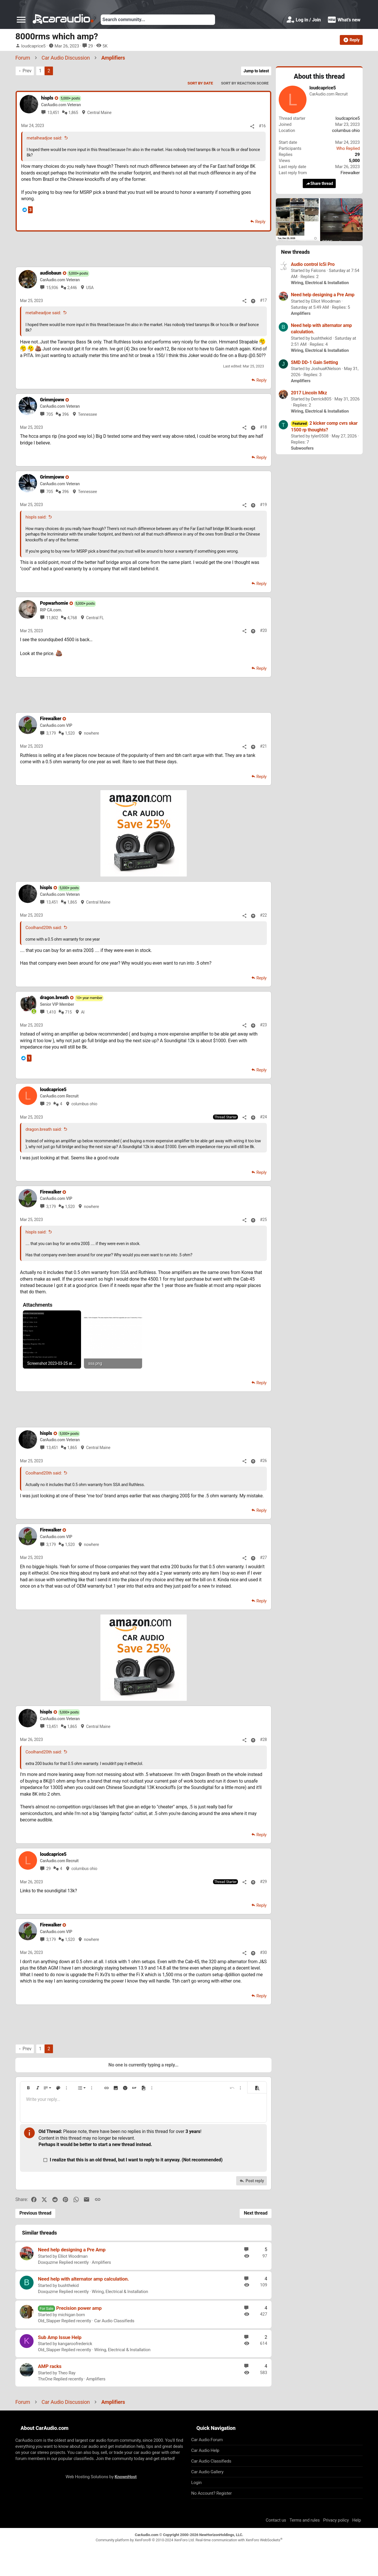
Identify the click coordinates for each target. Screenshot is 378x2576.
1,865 (73, 112)
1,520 (70, 733)
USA (90, 287)
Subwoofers (302, 448)
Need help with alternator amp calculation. (83, 2279)
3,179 (51, 733)
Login (196, 2482)
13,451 (53, 112)
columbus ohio (84, 1104)
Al (83, 1012)
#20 (263, 630)
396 (65, 414)
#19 (263, 504)
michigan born (71, 2314)
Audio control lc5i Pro (313, 264)
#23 (263, 1025)
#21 (263, 746)
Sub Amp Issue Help (59, 2337)
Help (356, 2520)
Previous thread (35, 2213)
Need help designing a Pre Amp (72, 2250)
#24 (263, 1117)
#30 (263, 1952)
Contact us (276, 2520)
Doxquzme (48, 2262)
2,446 (72, 287)
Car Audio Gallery (207, 2471)
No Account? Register (211, 2493)
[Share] (252, 126)
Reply (260, 221)
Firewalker (350, 172)
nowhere (91, 733)
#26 (263, 1460)
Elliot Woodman (72, 2256)
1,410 (51, 1012)
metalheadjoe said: (44, 138)
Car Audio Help (205, 2450)
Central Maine (99, 112)
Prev (27, 70)
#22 (263, 915)
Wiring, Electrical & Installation (120, 2291)
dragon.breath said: (43, 1129)
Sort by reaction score (245, 83)
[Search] (158, 19)
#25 (263, 1219)
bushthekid (68, 2285)
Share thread (319, 183)
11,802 (52, 617)
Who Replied (348, 148)
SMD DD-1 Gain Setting (314, 362)
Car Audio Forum (207, 2439)
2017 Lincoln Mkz (309, 393)
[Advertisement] (143, 249)
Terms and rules (304, 2520)
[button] (21, 19)
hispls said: (35, 517)
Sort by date (200, 83)
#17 (263, 300)
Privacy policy (336, 2520)
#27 (263, 1557)
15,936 (52, 287)
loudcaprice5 (33, 46)
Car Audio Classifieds (114, 2320)
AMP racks (49, 2366)
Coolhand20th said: (43, 927)
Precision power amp (79, 2308)
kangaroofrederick (75, 2343)
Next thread (255, 2213)
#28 (263, 1739)
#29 (263, 1881)
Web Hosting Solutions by (101, 2476)
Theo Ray (66, 2372)
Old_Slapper (49, 2320)
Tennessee (87, 414)
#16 (262, 126)
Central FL (95, 617)
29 (90, 46)
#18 (263, 427)
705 (49, 414)
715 (68, 1012)
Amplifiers (101, 2262)
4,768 (72, 617)
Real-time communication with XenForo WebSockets (238, 2540)
